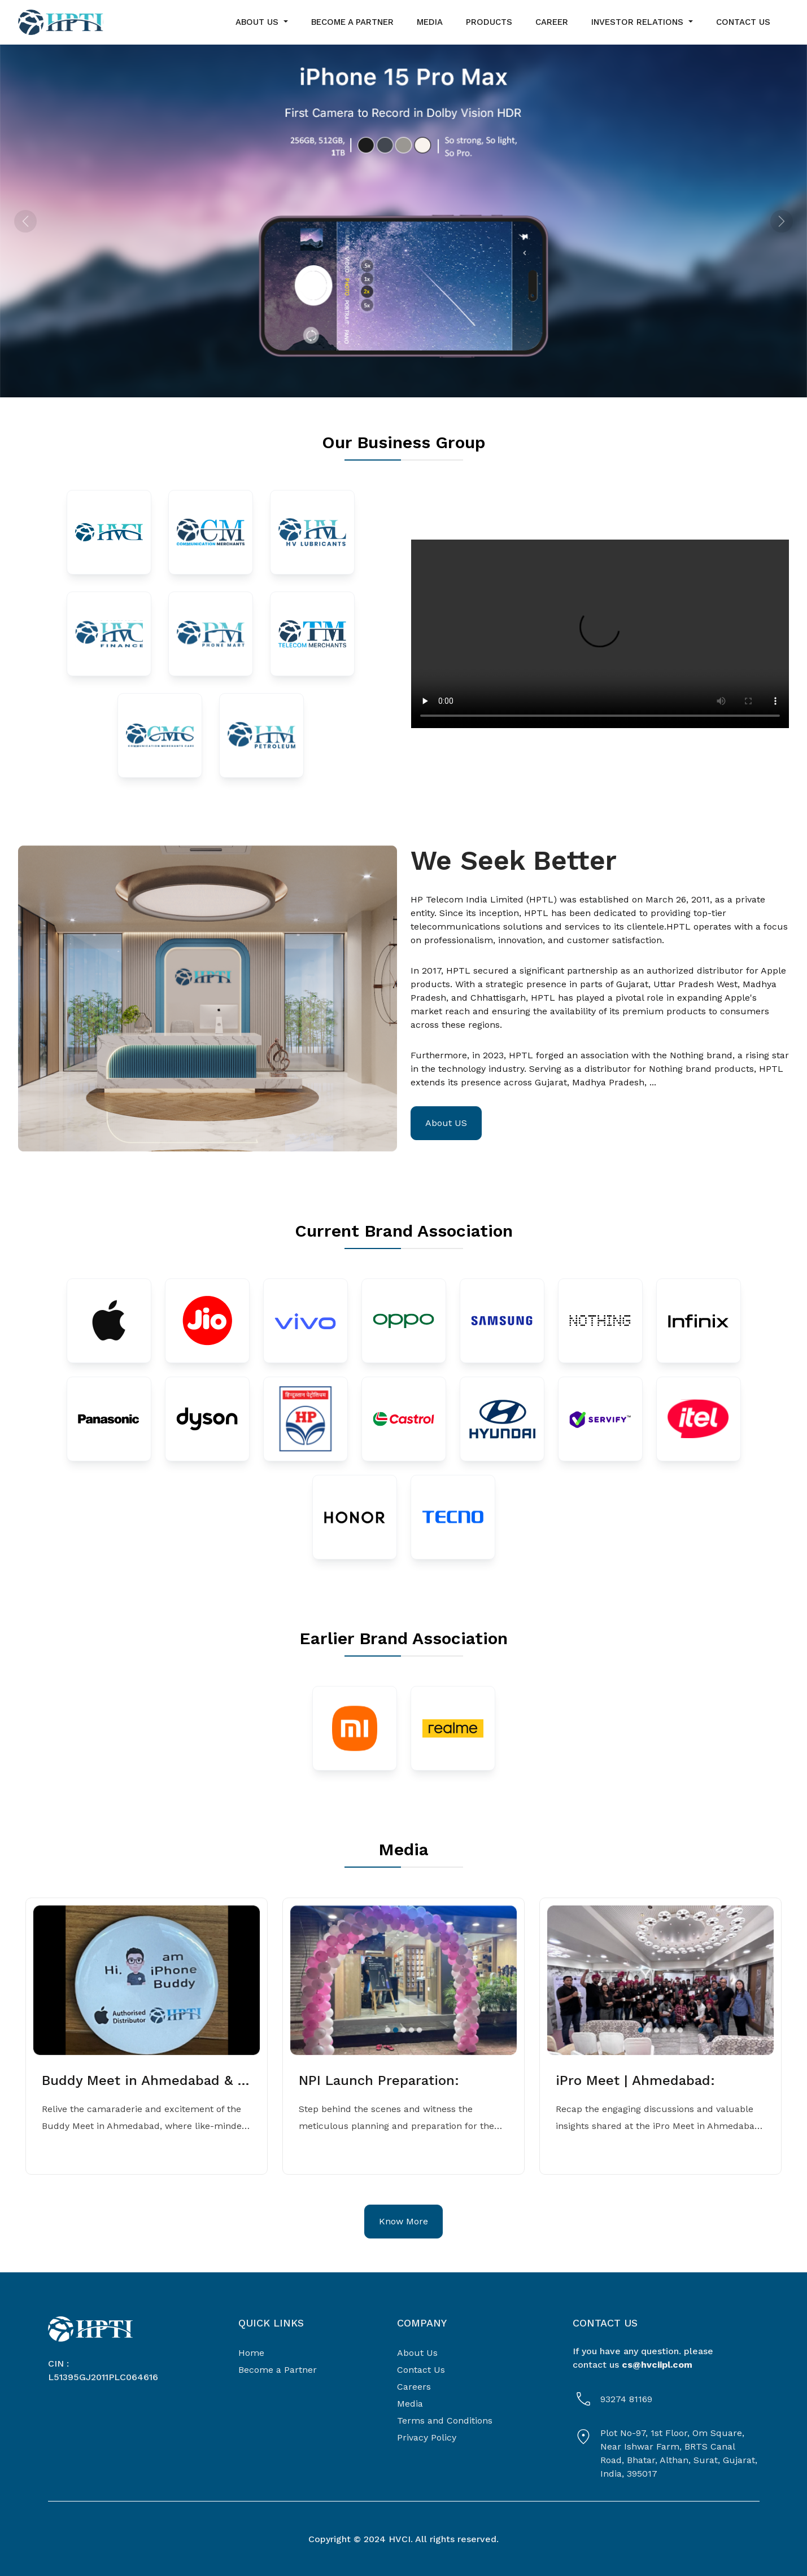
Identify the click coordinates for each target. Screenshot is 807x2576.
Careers (414, 2386)
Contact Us (421, 2369)
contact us (743, 22)
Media (410, 2403)
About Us (417, 2352)
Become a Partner (277, 2369)
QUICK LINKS (271, 2323)
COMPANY (422, 2323)
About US (446, 1123)
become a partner (352, 22)
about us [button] (258, 22)
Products (489, 22)
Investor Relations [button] (638, 22)
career (551, 22)
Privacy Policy (426, 2437)
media (430, 22)
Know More (403, 2221)
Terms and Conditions (444, 2420)
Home (251, 2352)
